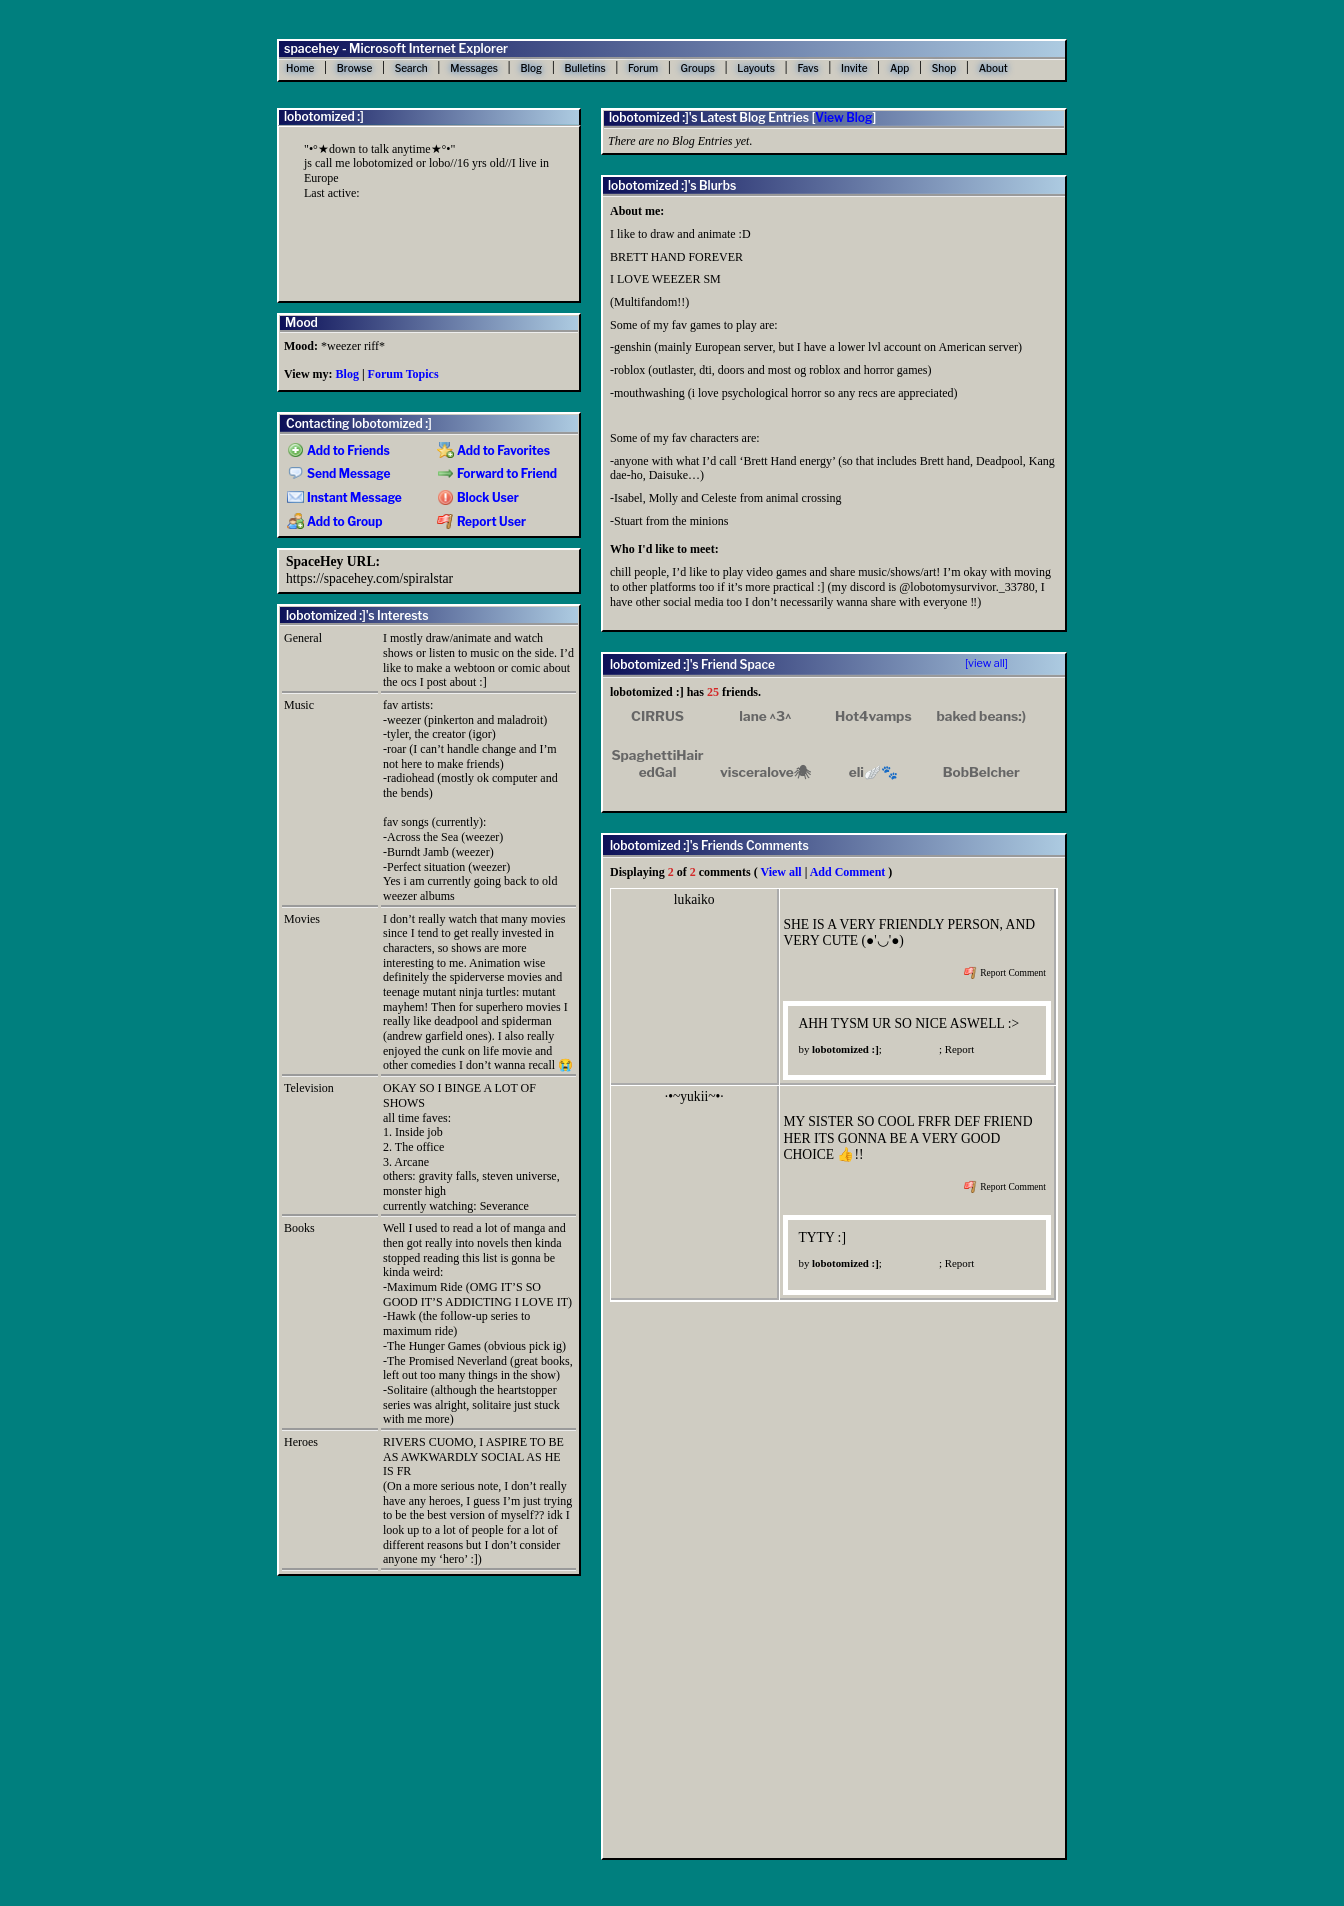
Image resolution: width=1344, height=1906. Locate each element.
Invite (854, 68)
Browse (355, 68)
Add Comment (848, 872)
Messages (474, 68)
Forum (643, 68)
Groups (698, 68)
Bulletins (584, 68)
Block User (478, 498)
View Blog (843, 117)
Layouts (756, 68)
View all (780, 872)
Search (411, 68)
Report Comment (1005, 973)
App (899, 68)
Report (960, 1049)
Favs (807, 68)
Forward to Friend (497, 474)
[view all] (986, 663)
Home (300, 68)
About (993, 68)
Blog (531, 68)
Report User (481, 522)
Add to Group (334, 522)
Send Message (338, 474)
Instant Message (344, 498)
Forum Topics (403, 374)
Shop (944, 68)
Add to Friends (338, 451)
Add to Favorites (493, 451)
